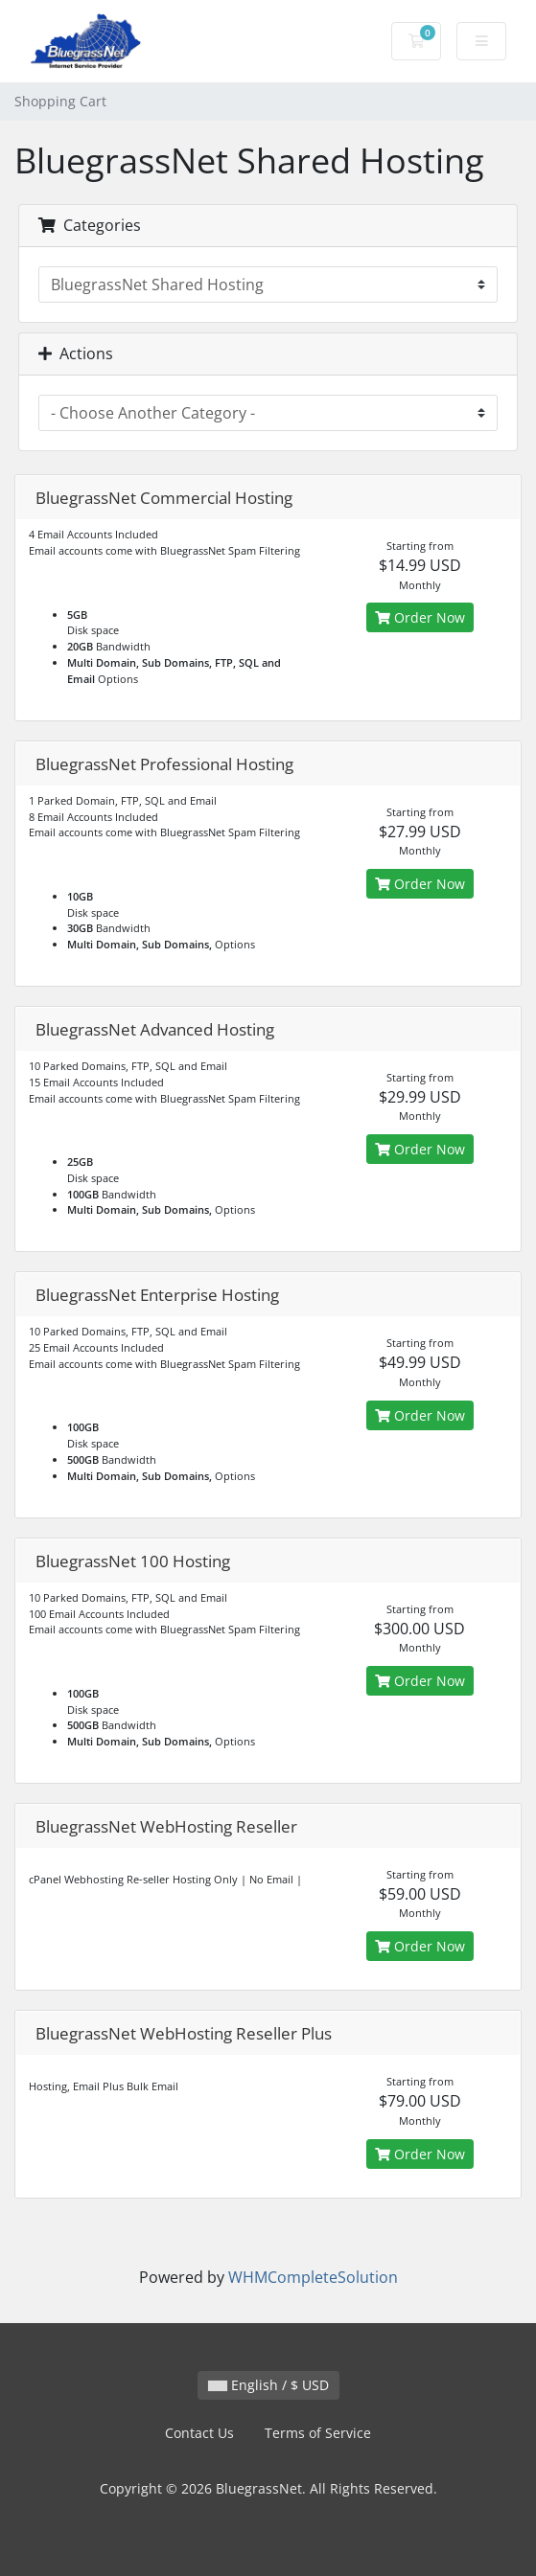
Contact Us (199, 2433)
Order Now (420, 617)
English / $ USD (268, 2385)
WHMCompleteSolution (313, 2277)
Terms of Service (318, 2433)
